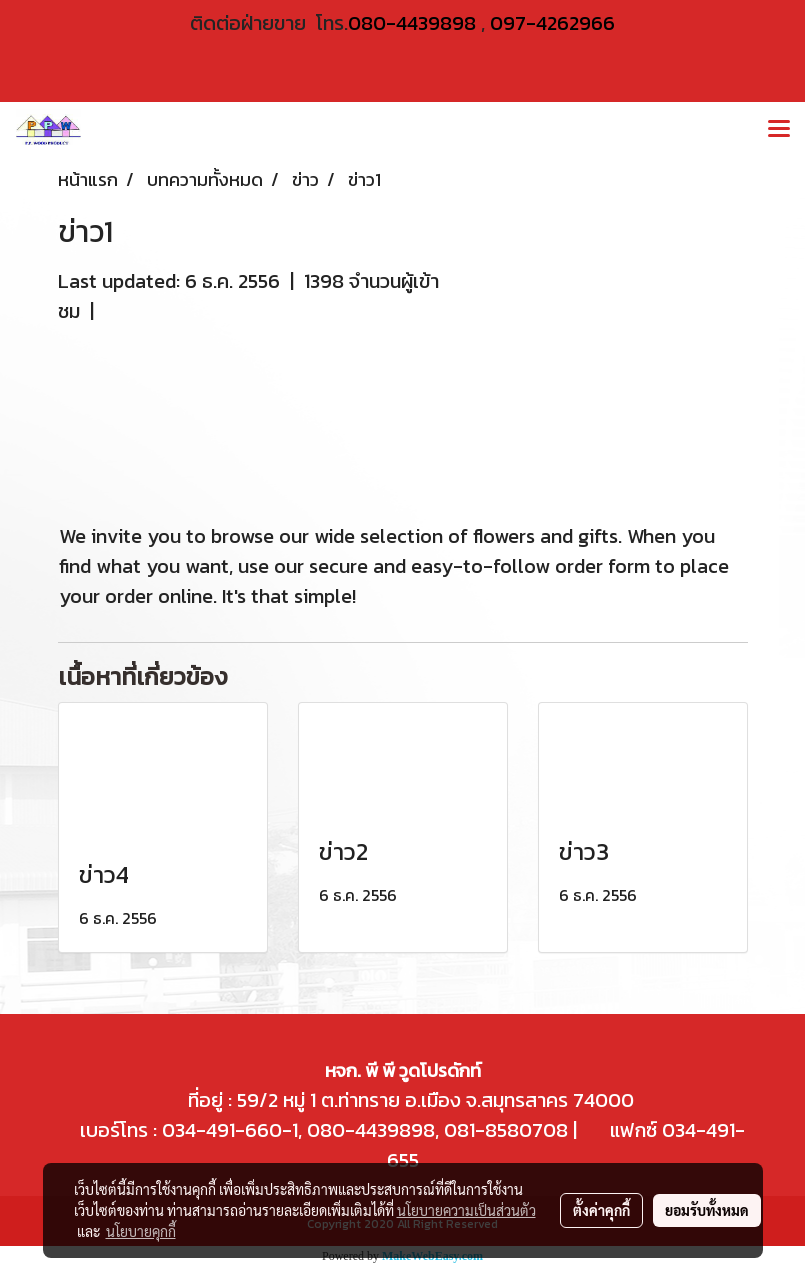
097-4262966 (552, 23)
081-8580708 (506, 1130)
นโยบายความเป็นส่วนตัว (466, 1210)
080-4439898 (412, 23)
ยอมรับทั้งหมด (707, 1210)
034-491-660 (219, 1130)
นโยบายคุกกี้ (141, 1231)
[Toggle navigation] (779, 130)
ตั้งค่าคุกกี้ (601, 1210)
